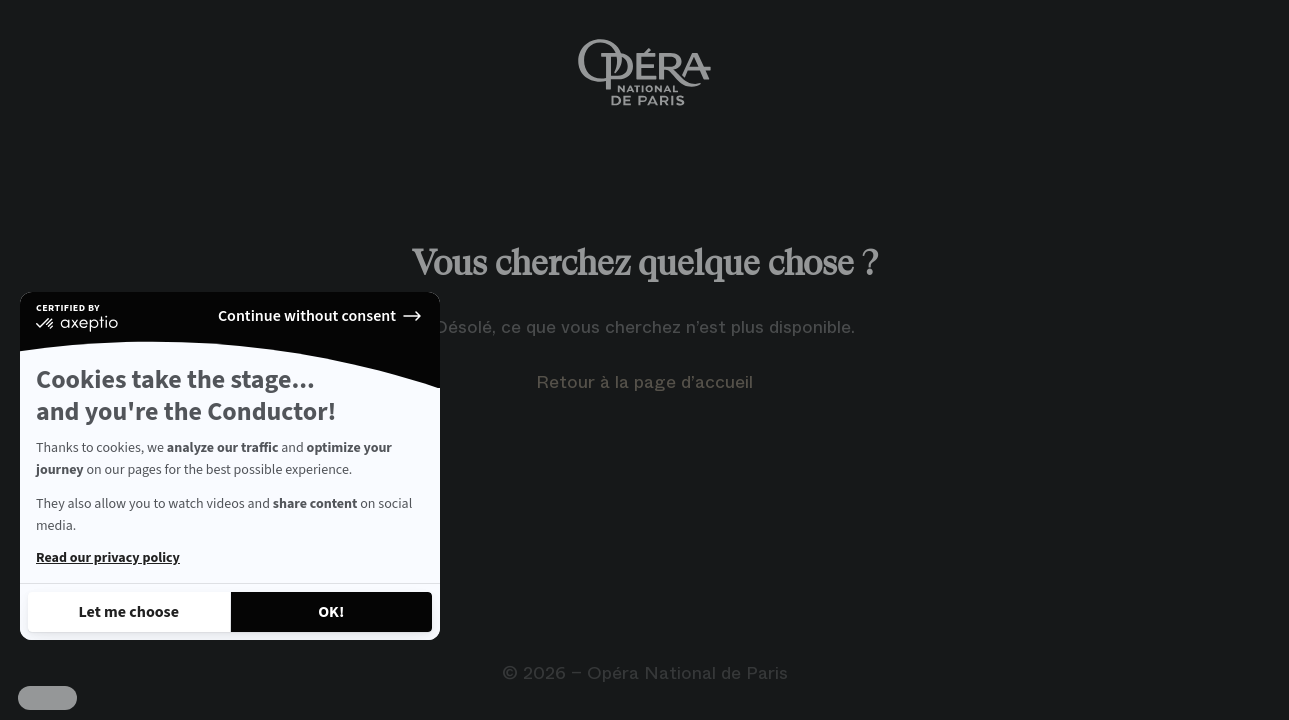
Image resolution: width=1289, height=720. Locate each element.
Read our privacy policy (108, 558)
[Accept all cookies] (332, 612)
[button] (47, 698)
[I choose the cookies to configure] (129, 612)
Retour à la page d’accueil (644, 382)
